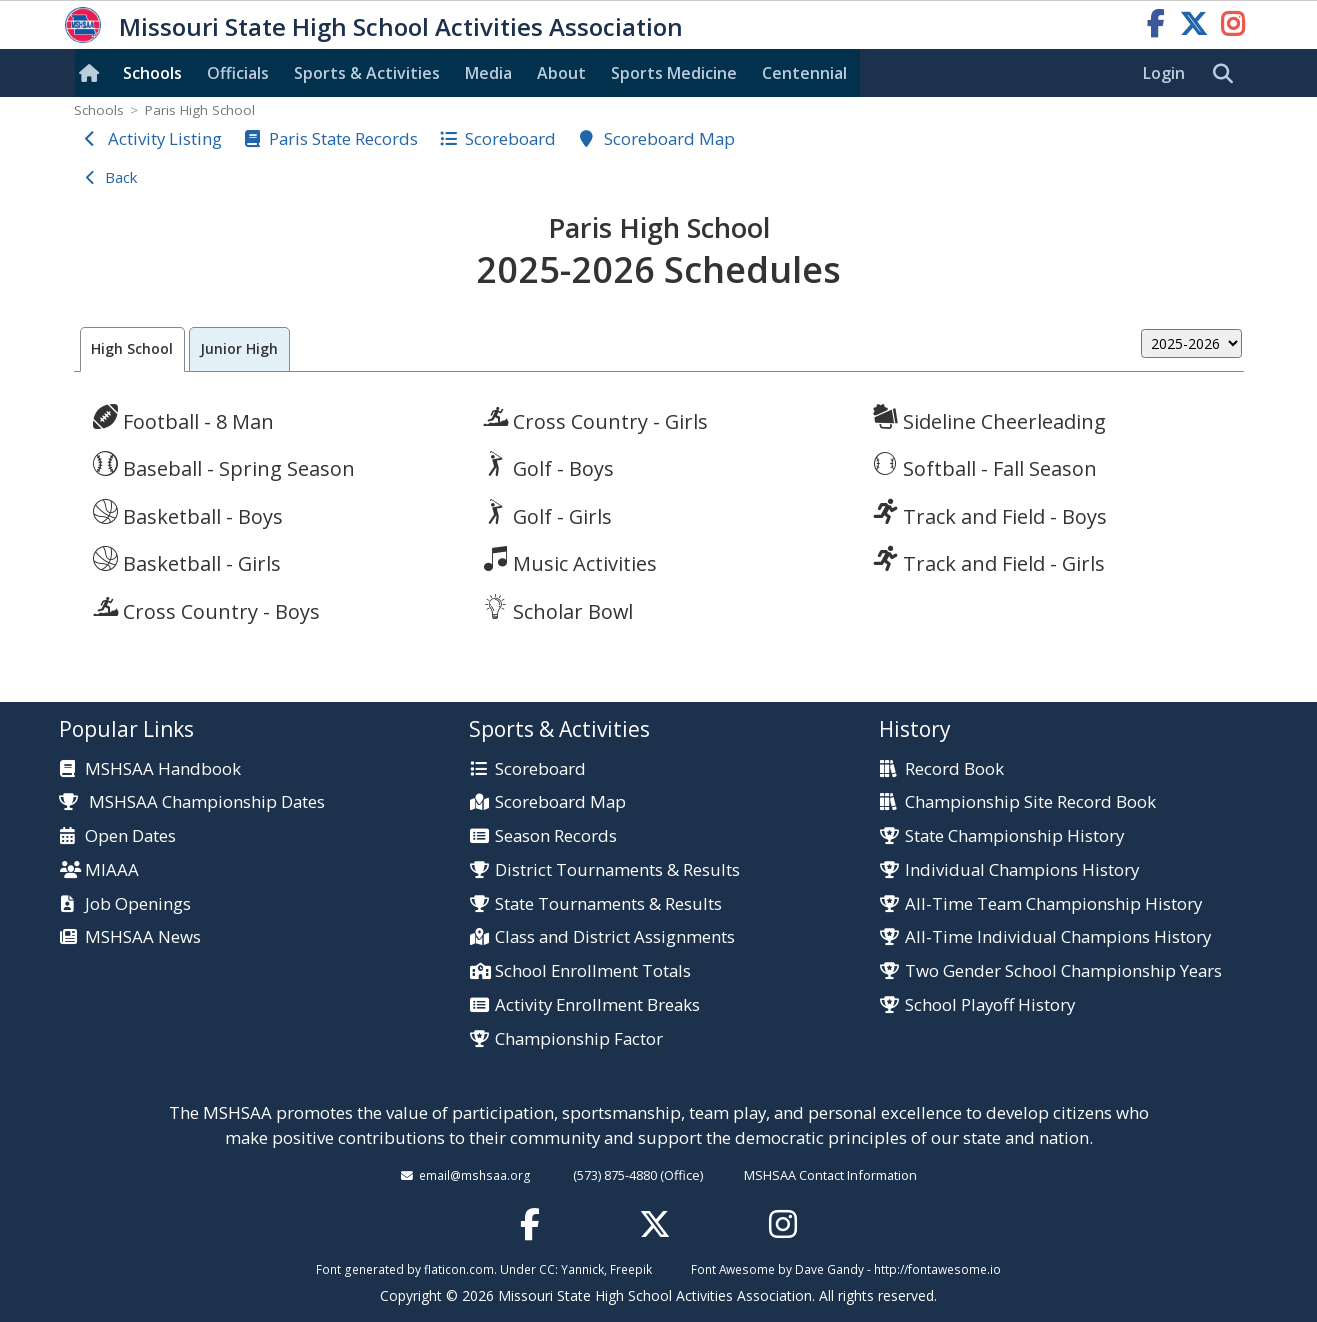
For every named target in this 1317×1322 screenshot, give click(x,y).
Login (1164, 73)
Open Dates (130, 836)
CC (547, 1269)
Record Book (954, 769)
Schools (152, 73)
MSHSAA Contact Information (830, 1175)
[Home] (93, 73)
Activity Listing (165, 138)
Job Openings (138, 904)
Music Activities (570, 561)
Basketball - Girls (187, 561)
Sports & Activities (367, 73)
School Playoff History (990, 1005)
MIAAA (112, 870)
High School (132, 348)
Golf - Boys (548, 466)
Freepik (631, 1269)
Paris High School (200, 110)
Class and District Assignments (615, 937)
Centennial (804, 73)
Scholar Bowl (558, 609)
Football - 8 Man (183, 419)
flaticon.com (459, 1269)
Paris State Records (343, 138)
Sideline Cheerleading (989, 419)
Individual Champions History (1022, 870)
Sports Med (674, 73)
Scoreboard (510, 138)
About (561, 73)
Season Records (556, 836)
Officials (238, 73)
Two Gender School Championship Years (1063, 971)
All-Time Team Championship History (1053, 904)
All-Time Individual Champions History (1058, 937)
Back (121, 177)
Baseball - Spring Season (224, 466)
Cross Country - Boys (206, 609)
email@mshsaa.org (475, 1175)
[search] (1228, 74)
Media (488, 73)
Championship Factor (579, 1039)
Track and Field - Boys (990, 514)
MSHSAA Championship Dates (192, 801)
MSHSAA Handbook (163, 769)
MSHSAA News (143, 937)
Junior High (239, 348)
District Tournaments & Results (617, 870)
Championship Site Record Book (1030, 802)
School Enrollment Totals (593, 971)
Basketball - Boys (188, 514)
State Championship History (1014, 836)
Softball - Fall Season (985, 466)
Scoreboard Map (669, 138)
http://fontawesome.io (937, 1269)
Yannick (582, 1269)
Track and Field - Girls (989, 561)
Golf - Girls (547, 514)
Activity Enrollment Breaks (597, 1005)
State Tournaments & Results (608, 904)
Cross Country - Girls (595, 419)
